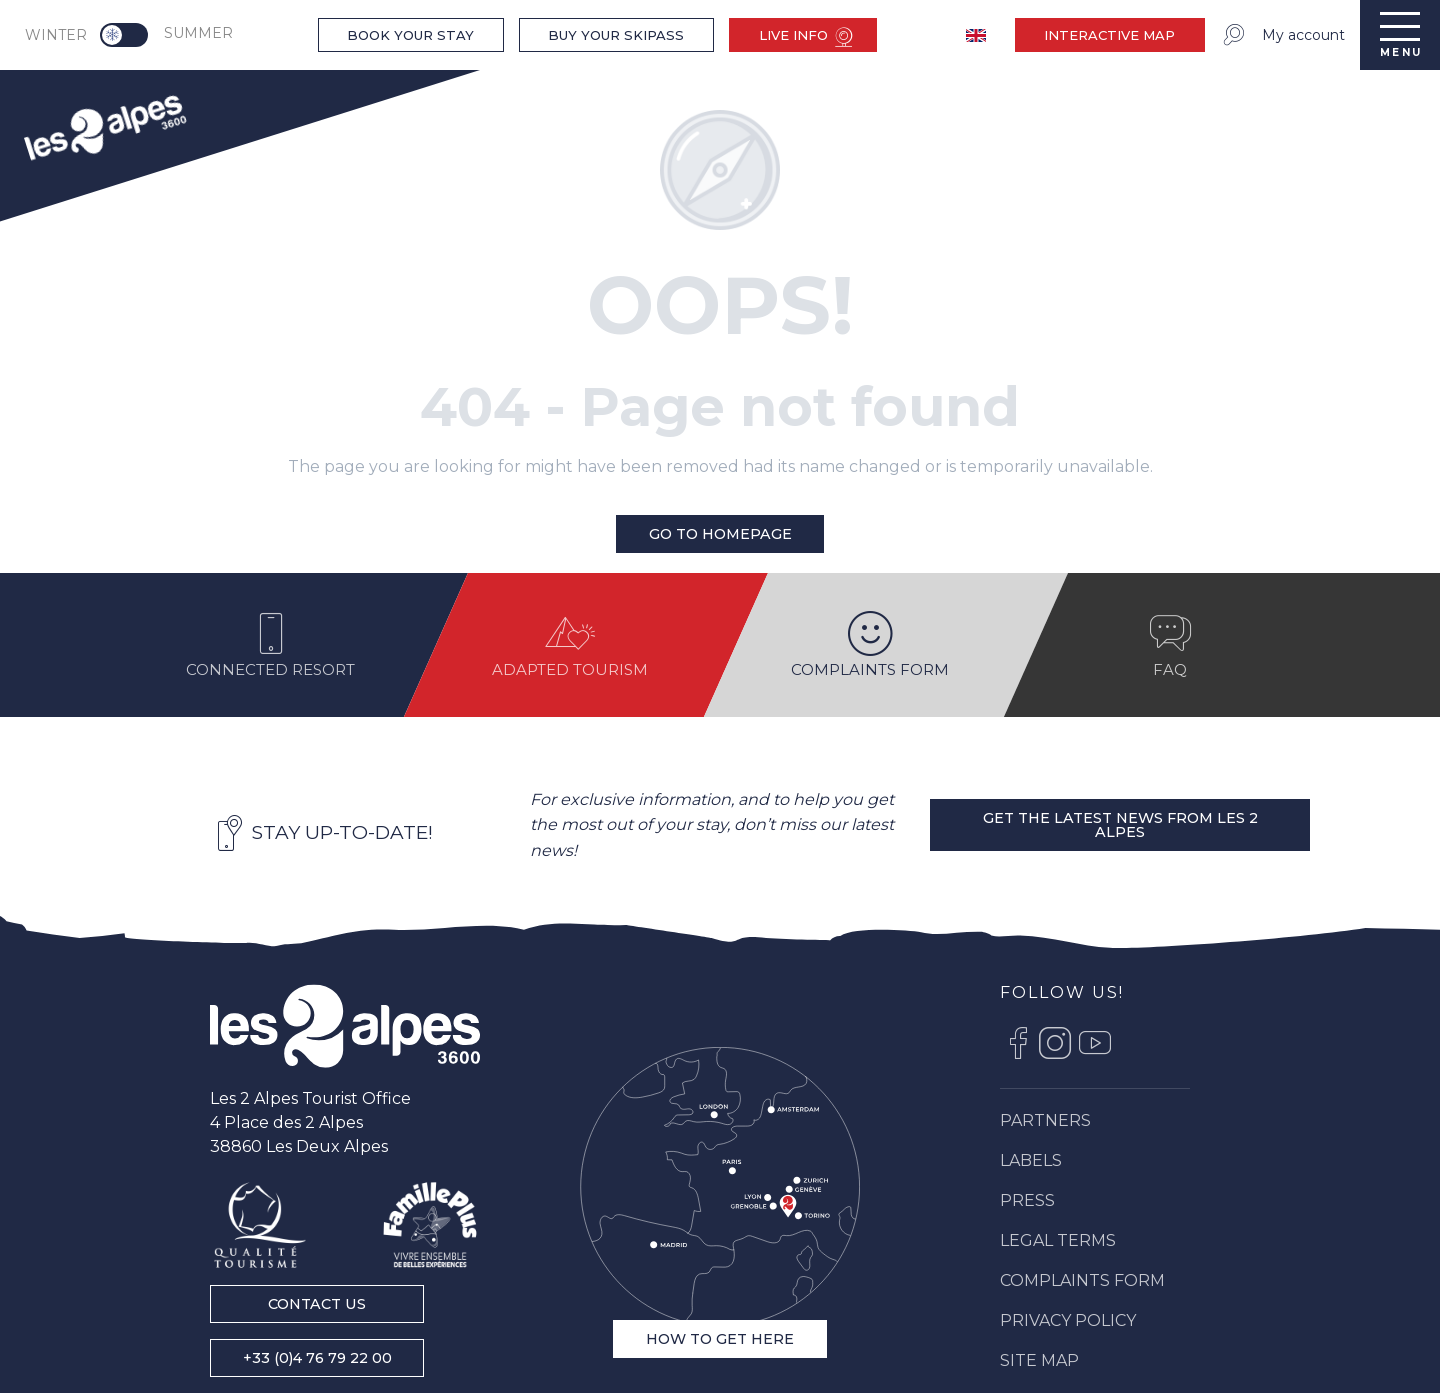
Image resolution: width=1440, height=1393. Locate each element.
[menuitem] (104, 125)
